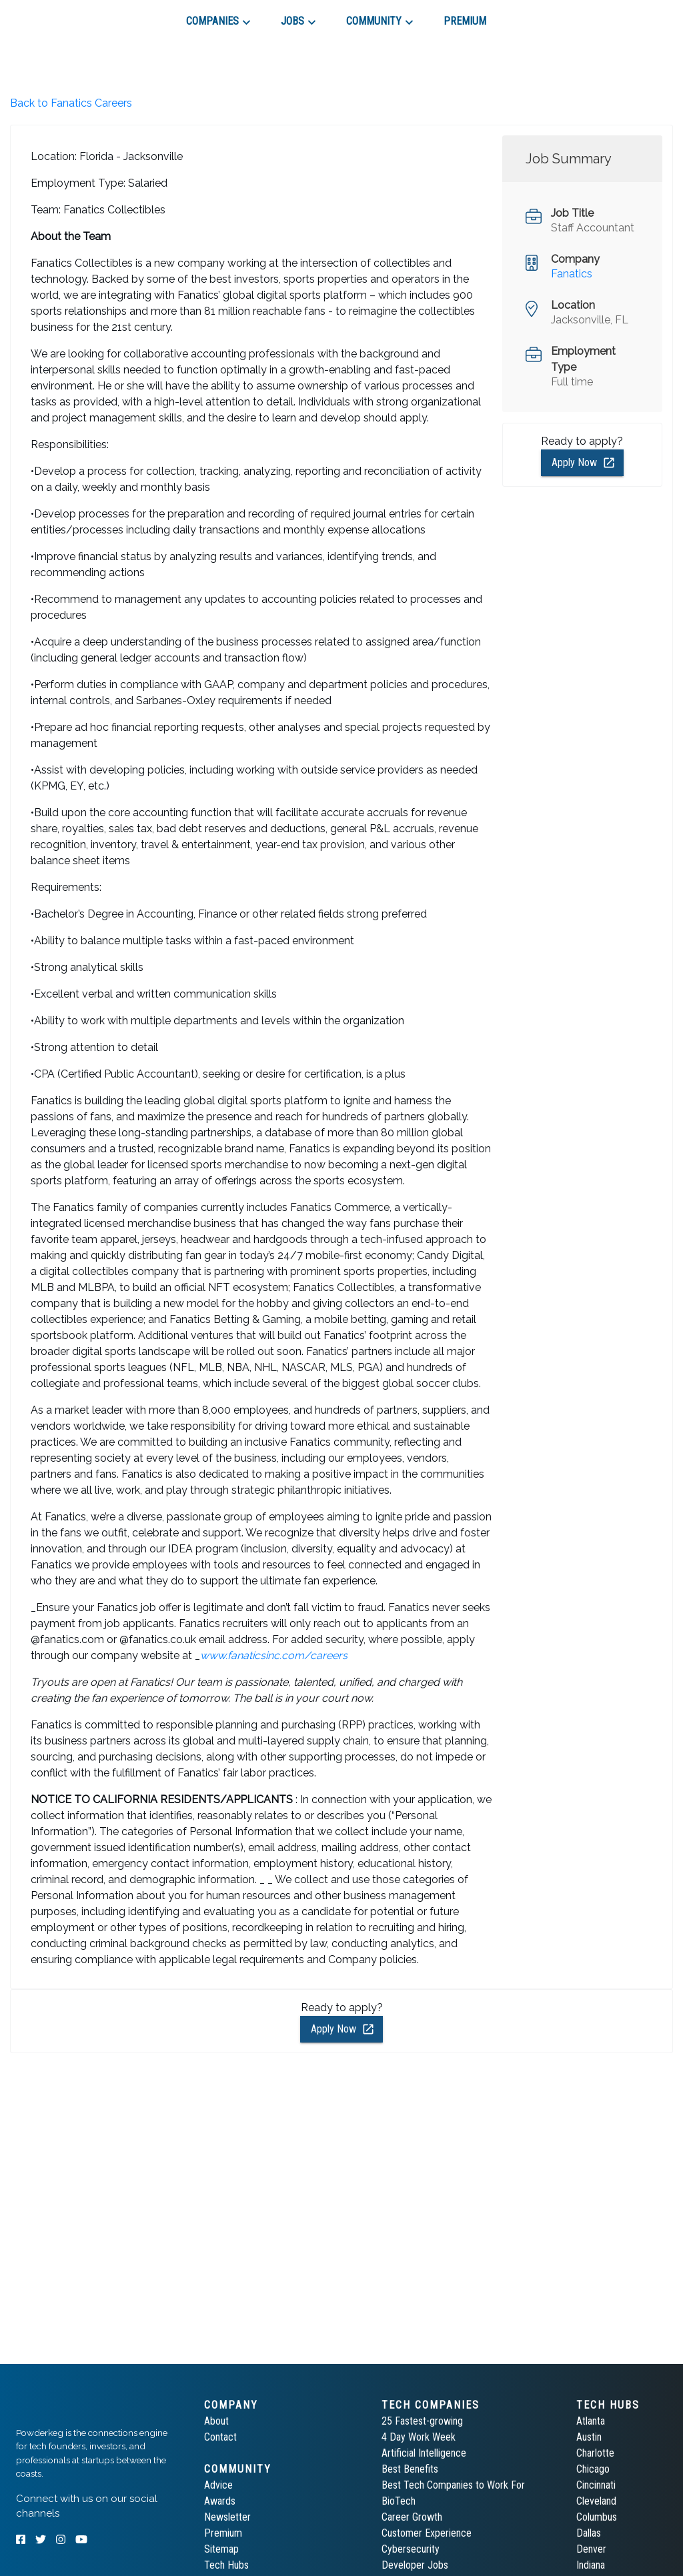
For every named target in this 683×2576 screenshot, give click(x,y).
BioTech (399, 2501)
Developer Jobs (415, 2565)
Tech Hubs (226, 2565)
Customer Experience (427, 2533)
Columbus (596, 2517)
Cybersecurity (411, 2549)
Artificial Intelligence (424, 2453)
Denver (591, 2549)
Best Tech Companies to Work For (453, 2485)
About (216, 2421)
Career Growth (412, 2517)
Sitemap (221, 2549)
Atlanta (590, 2421)
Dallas (588, 2533)
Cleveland (596, 2501)
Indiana (590, 2565)
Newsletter (227, 2517)
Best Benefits (410, 2469)
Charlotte (595, 2453)
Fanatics (571, 273)
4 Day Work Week (419, 2437)
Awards (219, 2501)
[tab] (63, 16)
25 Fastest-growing (422, 2421)
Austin (589, 2437)
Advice (218, 2485)
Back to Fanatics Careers (71, 103)
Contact (220, 2437)
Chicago (593, 2469)
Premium (223, 2533)
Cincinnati (596, 2485)
